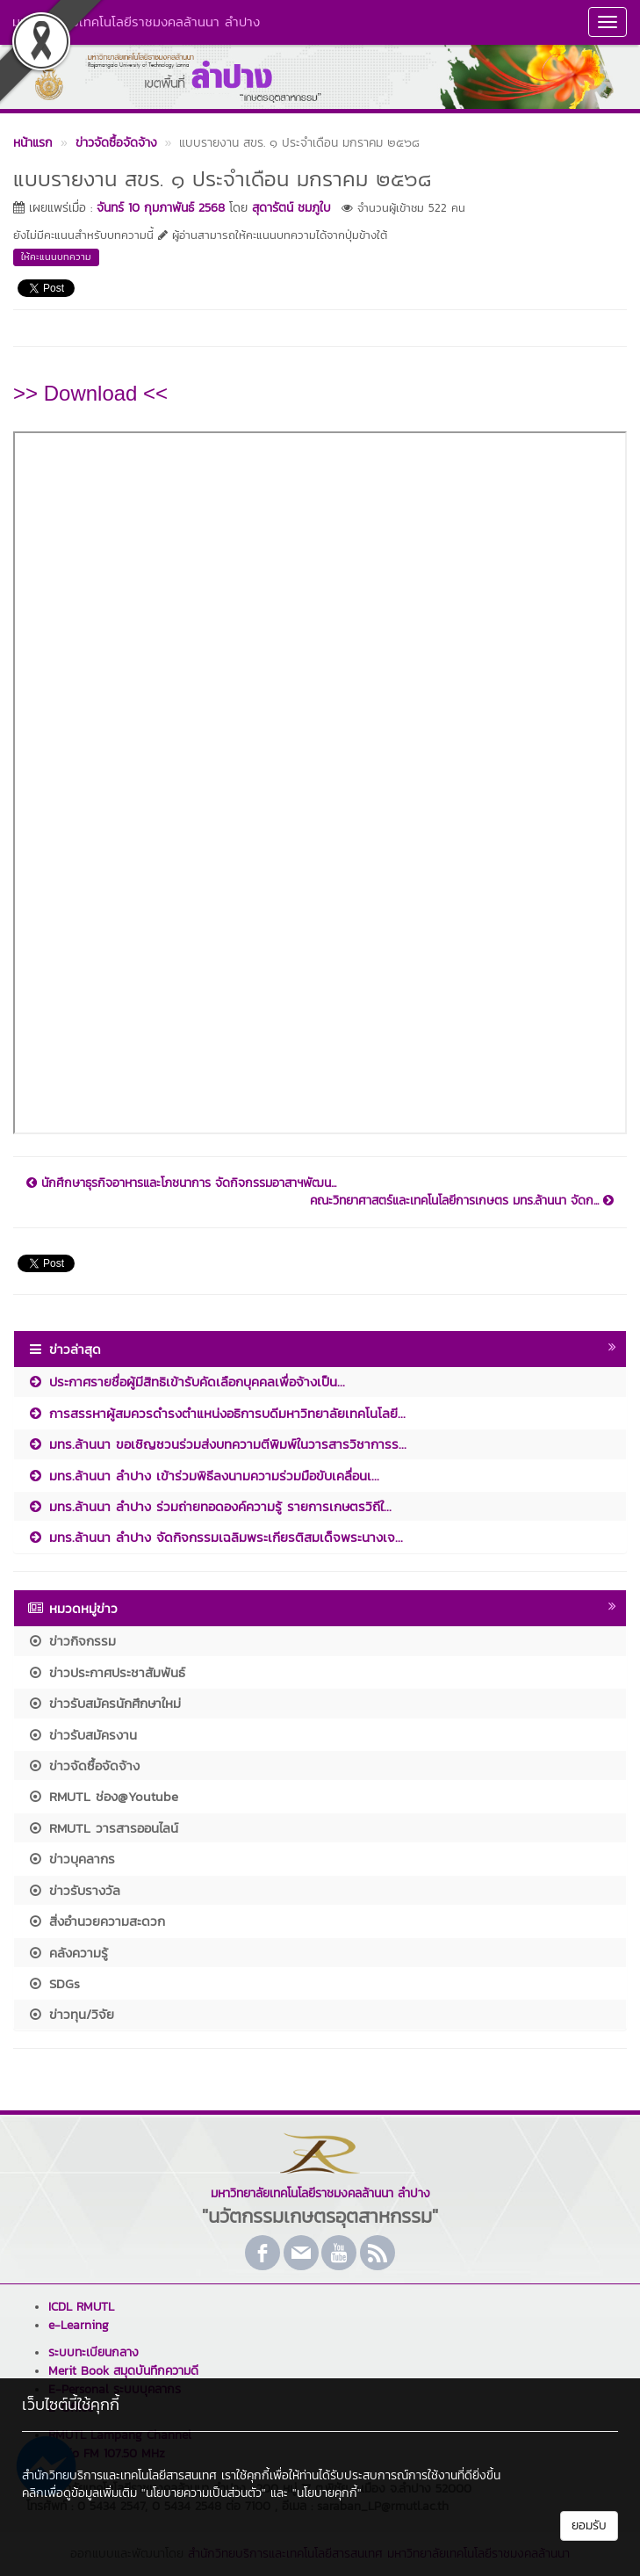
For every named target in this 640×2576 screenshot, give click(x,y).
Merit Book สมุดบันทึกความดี (123, 2371)
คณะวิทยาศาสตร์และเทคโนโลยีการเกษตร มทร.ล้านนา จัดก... (462, 1201)
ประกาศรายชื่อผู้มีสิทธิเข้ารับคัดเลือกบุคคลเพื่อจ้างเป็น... (186, 1381)
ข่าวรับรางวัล (73, 1890)
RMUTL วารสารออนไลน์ (102, 1828)
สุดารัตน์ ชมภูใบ (291, 208)
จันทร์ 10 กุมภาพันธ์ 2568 (161, 208)
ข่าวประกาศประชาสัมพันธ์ (106, 1672)
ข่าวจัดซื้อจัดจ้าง (83, 1765)
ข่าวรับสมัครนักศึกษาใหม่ (104, 1703)
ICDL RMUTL (81, 2306)
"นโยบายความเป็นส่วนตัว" (203, 2493)
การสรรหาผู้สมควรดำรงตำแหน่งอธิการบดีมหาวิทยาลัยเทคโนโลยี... (216, 1413)
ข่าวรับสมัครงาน (82, 1735)
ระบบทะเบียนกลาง (93, 2352)
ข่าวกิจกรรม (71, 1641)
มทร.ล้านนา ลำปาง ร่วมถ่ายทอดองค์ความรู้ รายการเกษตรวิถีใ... (209, 1506)
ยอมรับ (589, 2525)
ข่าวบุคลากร (71, 1859)
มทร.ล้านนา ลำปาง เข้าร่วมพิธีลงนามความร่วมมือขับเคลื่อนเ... (203, 1475)
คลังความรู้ (67, 1953)
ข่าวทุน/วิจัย (70, 2014)
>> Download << (90, 393)
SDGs (53, 1983)
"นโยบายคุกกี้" (327, 2493)
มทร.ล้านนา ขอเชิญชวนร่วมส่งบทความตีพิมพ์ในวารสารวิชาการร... (216, 1444)
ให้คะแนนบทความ (56, 257)
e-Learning (78, 2325)
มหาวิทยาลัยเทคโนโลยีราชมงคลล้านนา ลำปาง (136, 21)
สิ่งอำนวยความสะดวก (96, 1921)
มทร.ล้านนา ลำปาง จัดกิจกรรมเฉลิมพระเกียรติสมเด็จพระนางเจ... (215, 1537)
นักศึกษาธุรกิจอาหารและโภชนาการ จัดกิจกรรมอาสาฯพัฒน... (181, 1183)
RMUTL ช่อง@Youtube (102, 1796)
